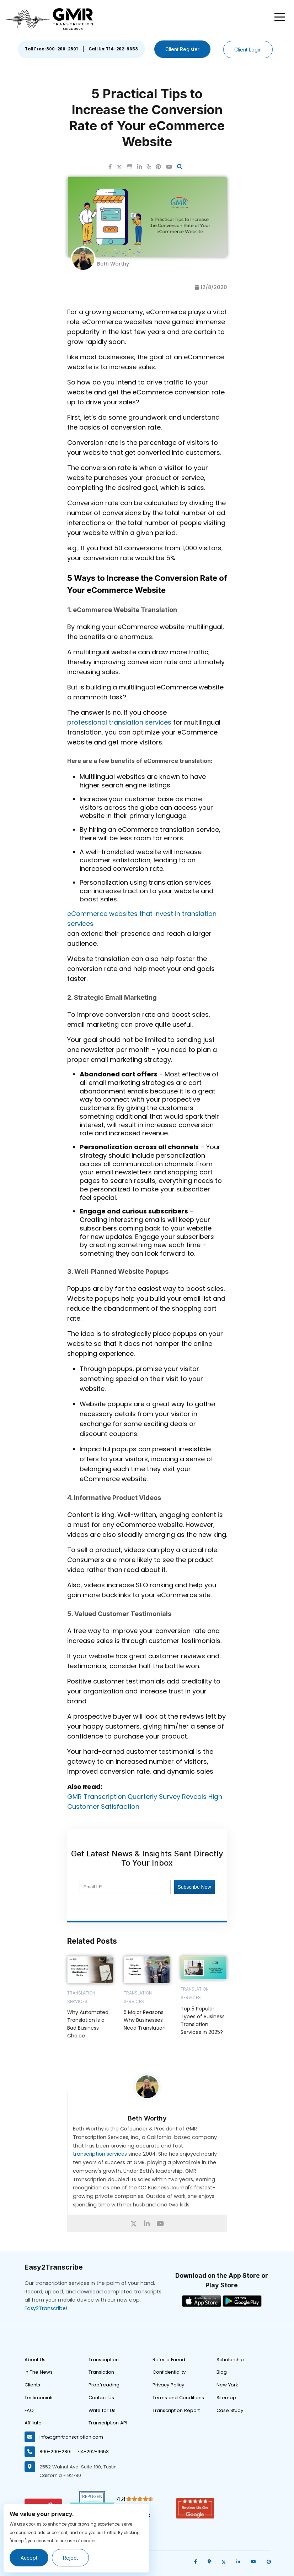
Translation (101, 2372)
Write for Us (102, 2410)
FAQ (29, 2410)
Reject (70, 2558)
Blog (222, 2372)
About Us (35, 2359)
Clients (32, 2384)
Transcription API (108, 2422)
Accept (29, 2558)
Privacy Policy (168, 2384)
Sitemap (226, 2397)
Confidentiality (169, 2372)
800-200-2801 (55, 2451)
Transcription (104, 2359)
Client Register (182, 49)
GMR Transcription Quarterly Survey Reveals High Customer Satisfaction (144, 1801)
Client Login (248, 50)
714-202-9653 (93, 2451)
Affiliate (33, 2422)
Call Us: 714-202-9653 (113, 49)
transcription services (100, 2153)
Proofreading (104, 2384)
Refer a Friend (169, 2359)
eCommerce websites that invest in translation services (142, 918)
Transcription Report (176, 2410)
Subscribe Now (194, 1887)
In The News (39, 2372)
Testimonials (39, 2397)
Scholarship (230, 2359)
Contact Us (101, 2397)
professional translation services (119, 722)
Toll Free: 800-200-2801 (51, 49)
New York (227, 2384)
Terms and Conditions (178, 2397)
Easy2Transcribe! (46, 2308)
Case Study (230, 2410)
